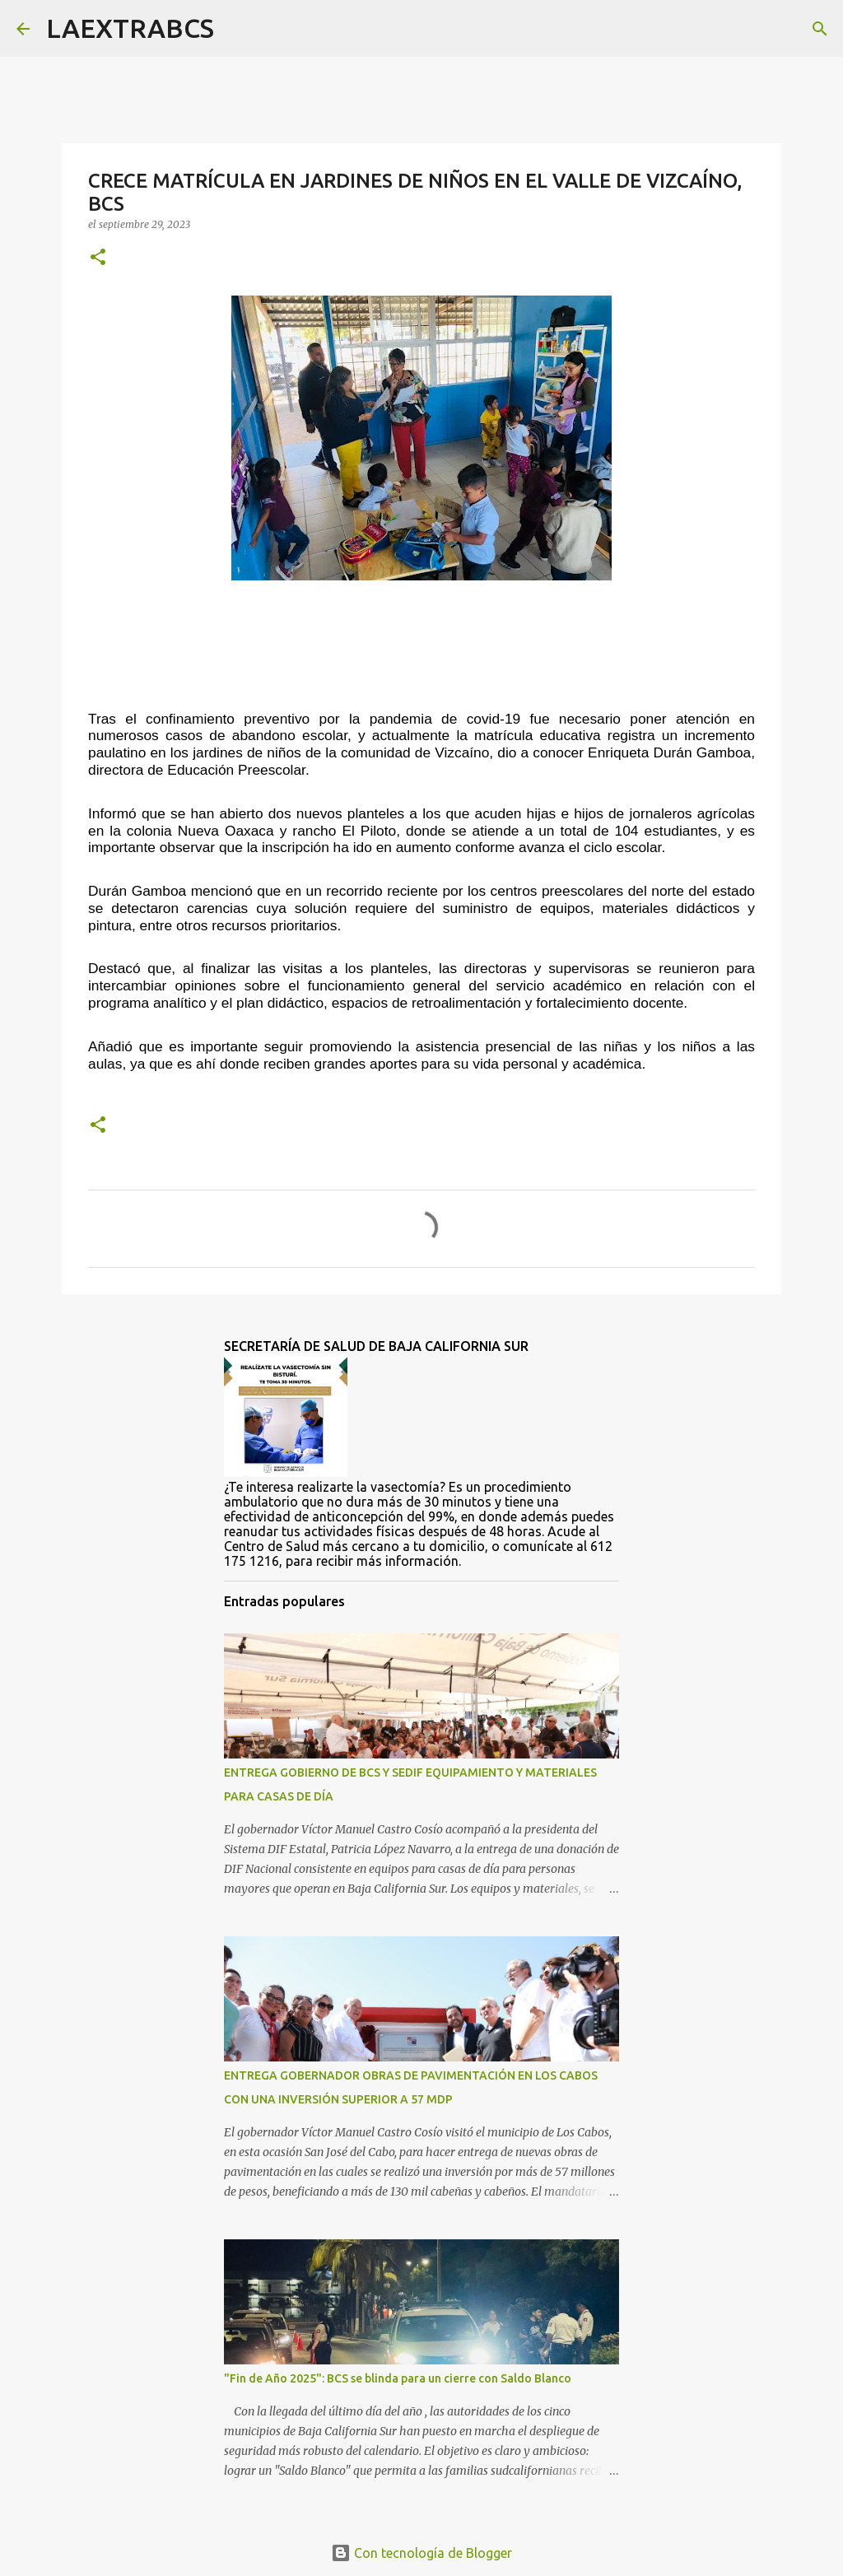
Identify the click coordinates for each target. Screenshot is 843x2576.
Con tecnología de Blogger (421, 2553)
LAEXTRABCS (130, 28)
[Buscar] (237, 29)
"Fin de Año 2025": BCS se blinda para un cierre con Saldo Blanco (397, 2378)
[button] (98, 258)
